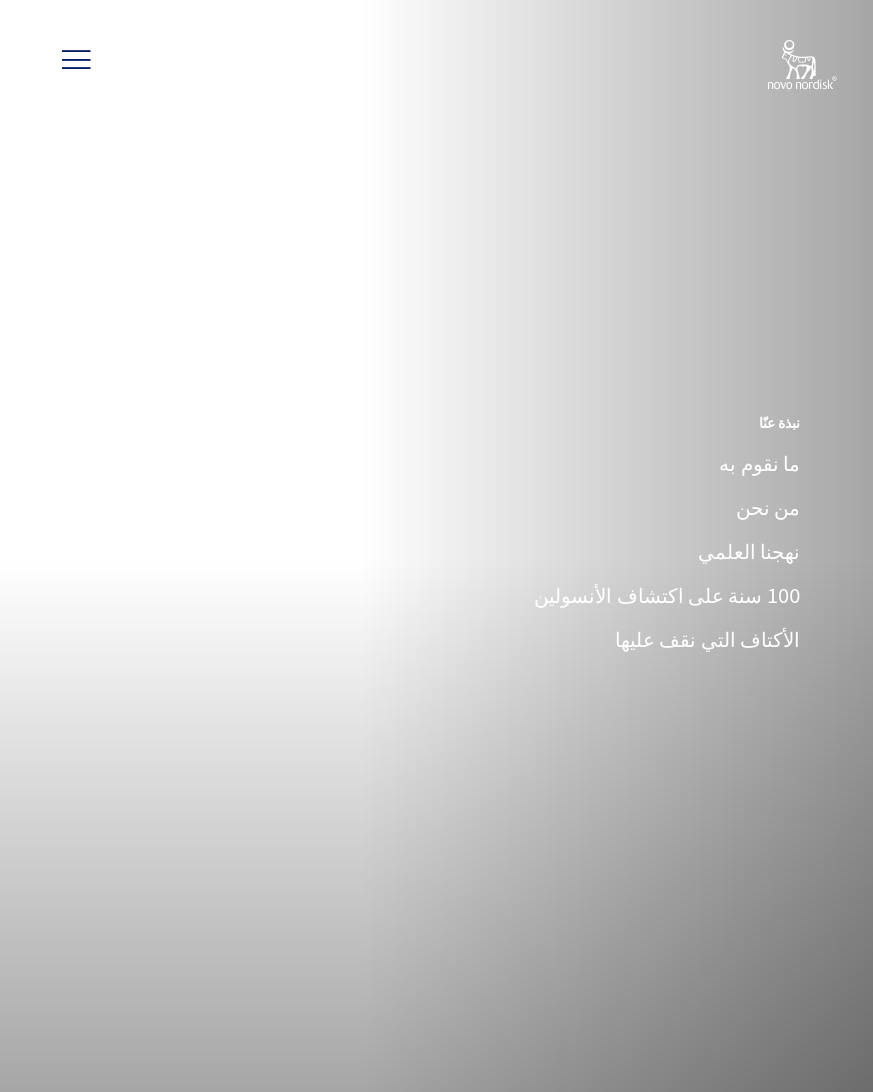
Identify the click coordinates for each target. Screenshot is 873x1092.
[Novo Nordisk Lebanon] (776, 66)
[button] (76, 60)
